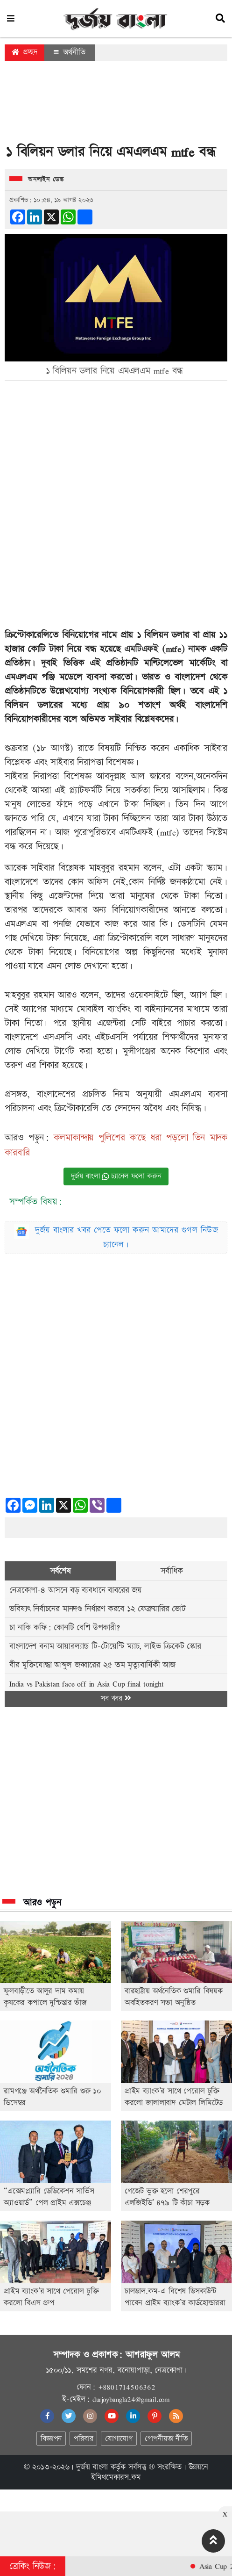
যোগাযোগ (118, 2438)
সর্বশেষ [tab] (60, 1571)
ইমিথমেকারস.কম (116, 2477)
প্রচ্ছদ (24, 52)
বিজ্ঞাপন (51, 2438)
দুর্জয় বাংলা (92, 2467)
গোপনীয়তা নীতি (166, 2438)
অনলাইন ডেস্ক (45, 179)
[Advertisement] (116, 105)
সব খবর (116, 1698)
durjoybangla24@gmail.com (131, 2399)
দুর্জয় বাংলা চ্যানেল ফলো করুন (116, 1176)
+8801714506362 (126, 2387)
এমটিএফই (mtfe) (154, 649)
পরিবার (83, 2438)
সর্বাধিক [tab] (172, 1571)
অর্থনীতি (69, 52)
